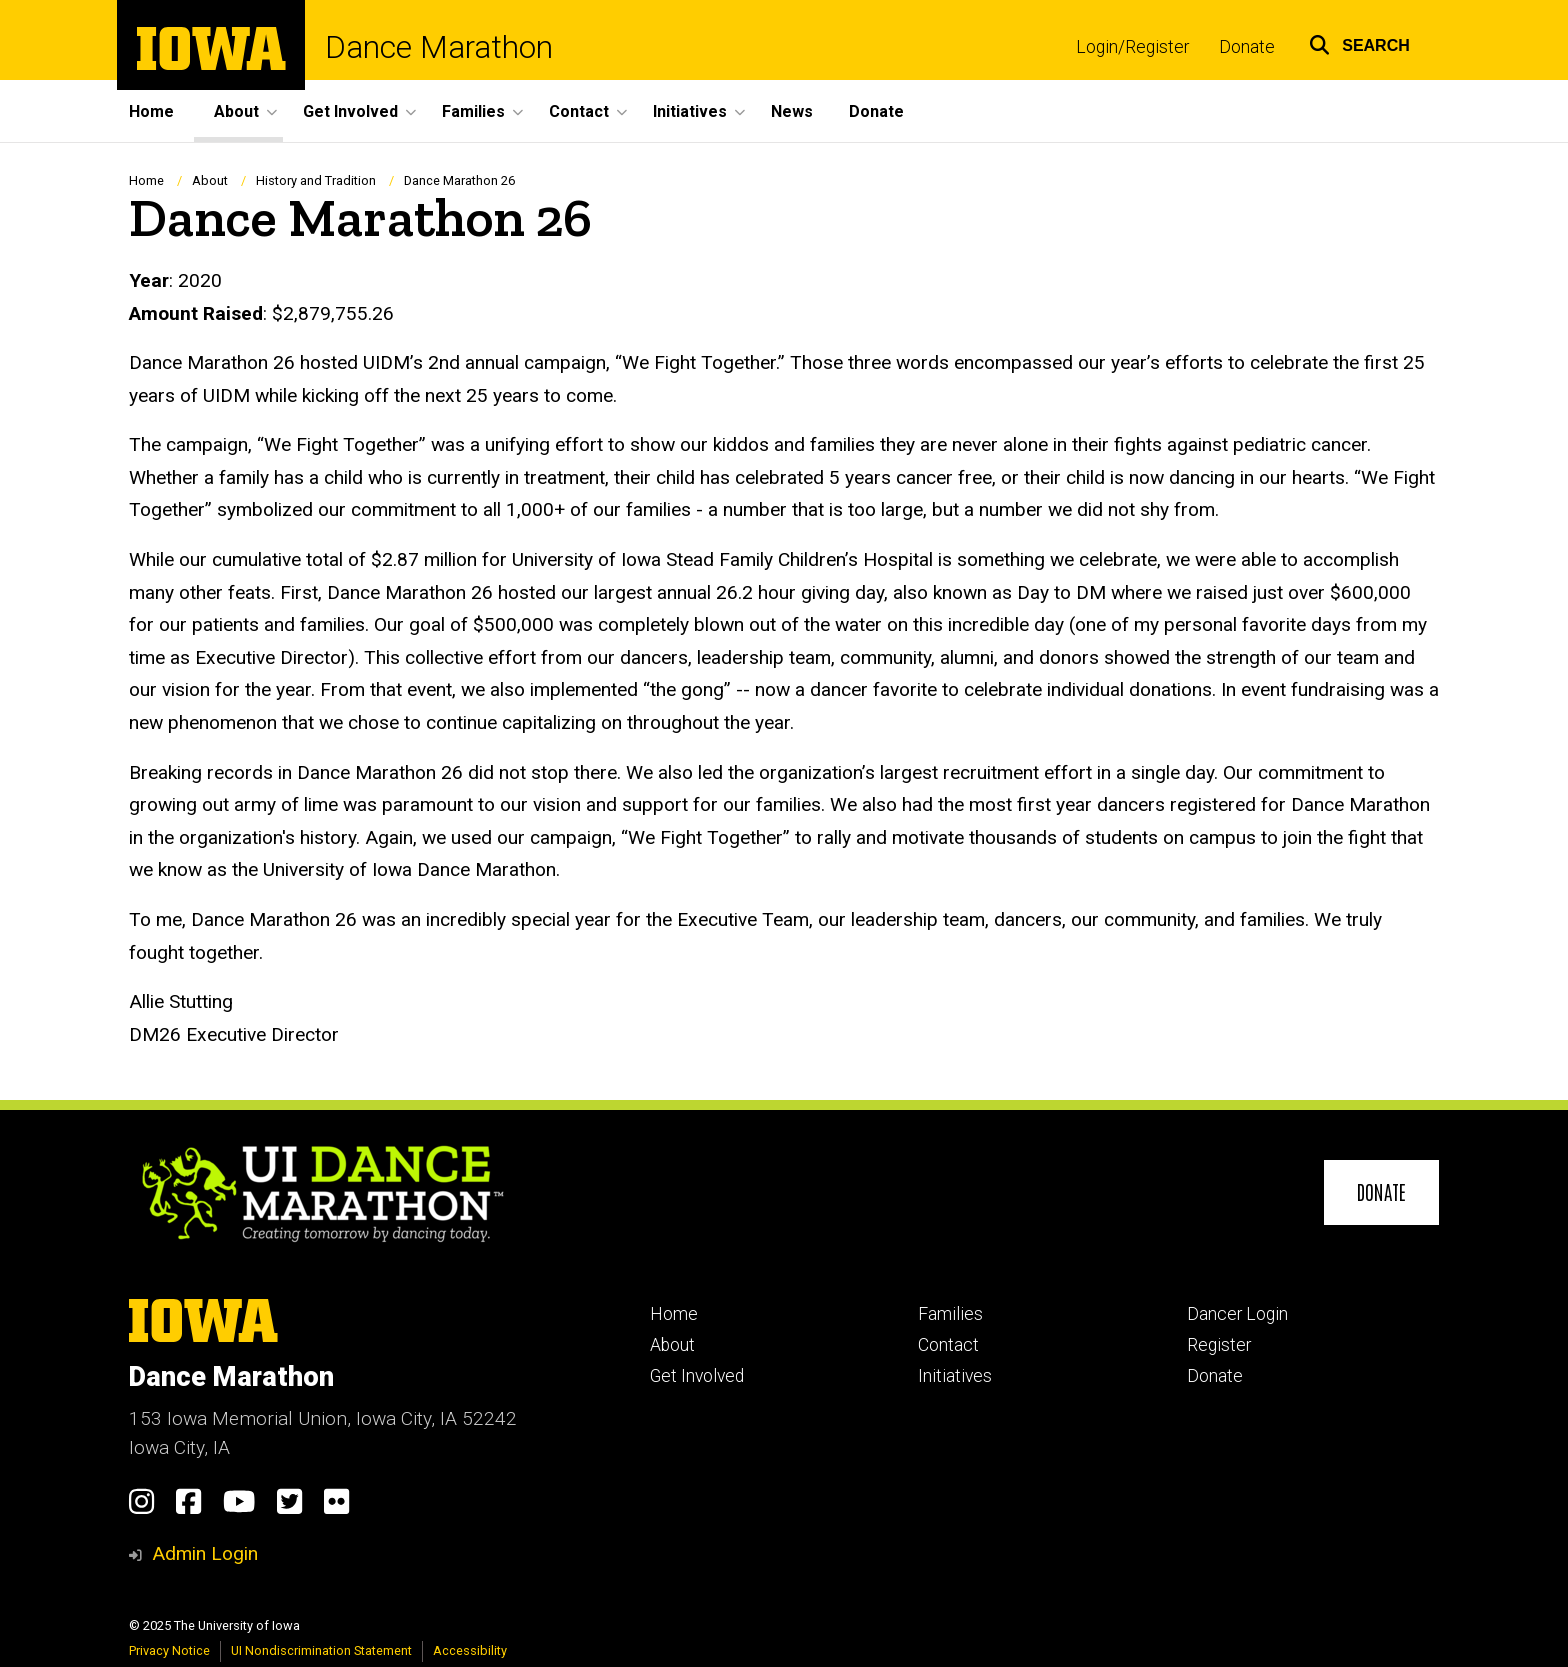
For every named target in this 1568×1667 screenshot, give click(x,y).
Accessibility (470, 1650)
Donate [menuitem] (876, 111)
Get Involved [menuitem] (350, 111)
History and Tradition (316, 180)
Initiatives (955, 1376)
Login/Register (1132, 47)
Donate (1247, 47)
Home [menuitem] (151, 111)
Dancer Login (1237, 1314)
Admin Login (205, 1553)
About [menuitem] (236, 111)
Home (146, 180)
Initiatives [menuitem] (690, 111)
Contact (948, 1345)
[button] (1359, 42)
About (210, 180)
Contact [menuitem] (579, 111)
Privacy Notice (169, 1650)
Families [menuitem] (473, 111)
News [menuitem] (792, 111)
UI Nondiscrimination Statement (321, 1650)
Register (1219, 1345)
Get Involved (697, 1376)
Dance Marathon (439, 47)
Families (950, 1314)
